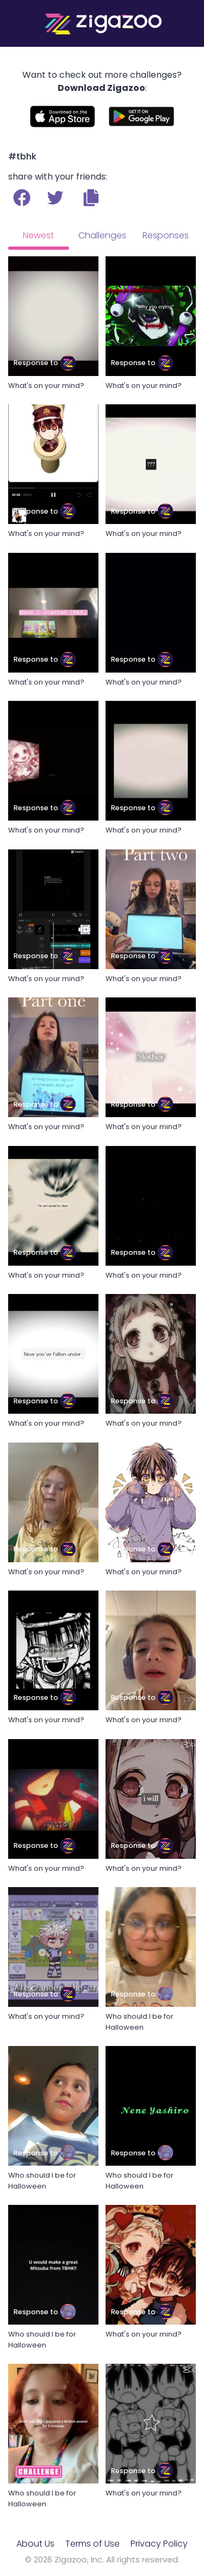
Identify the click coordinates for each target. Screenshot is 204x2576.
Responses (166, 235)
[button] (91, 197)
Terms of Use (92, 2543)
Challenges (102, 235)
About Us (35, 2543)
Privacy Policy (159, 2543)
